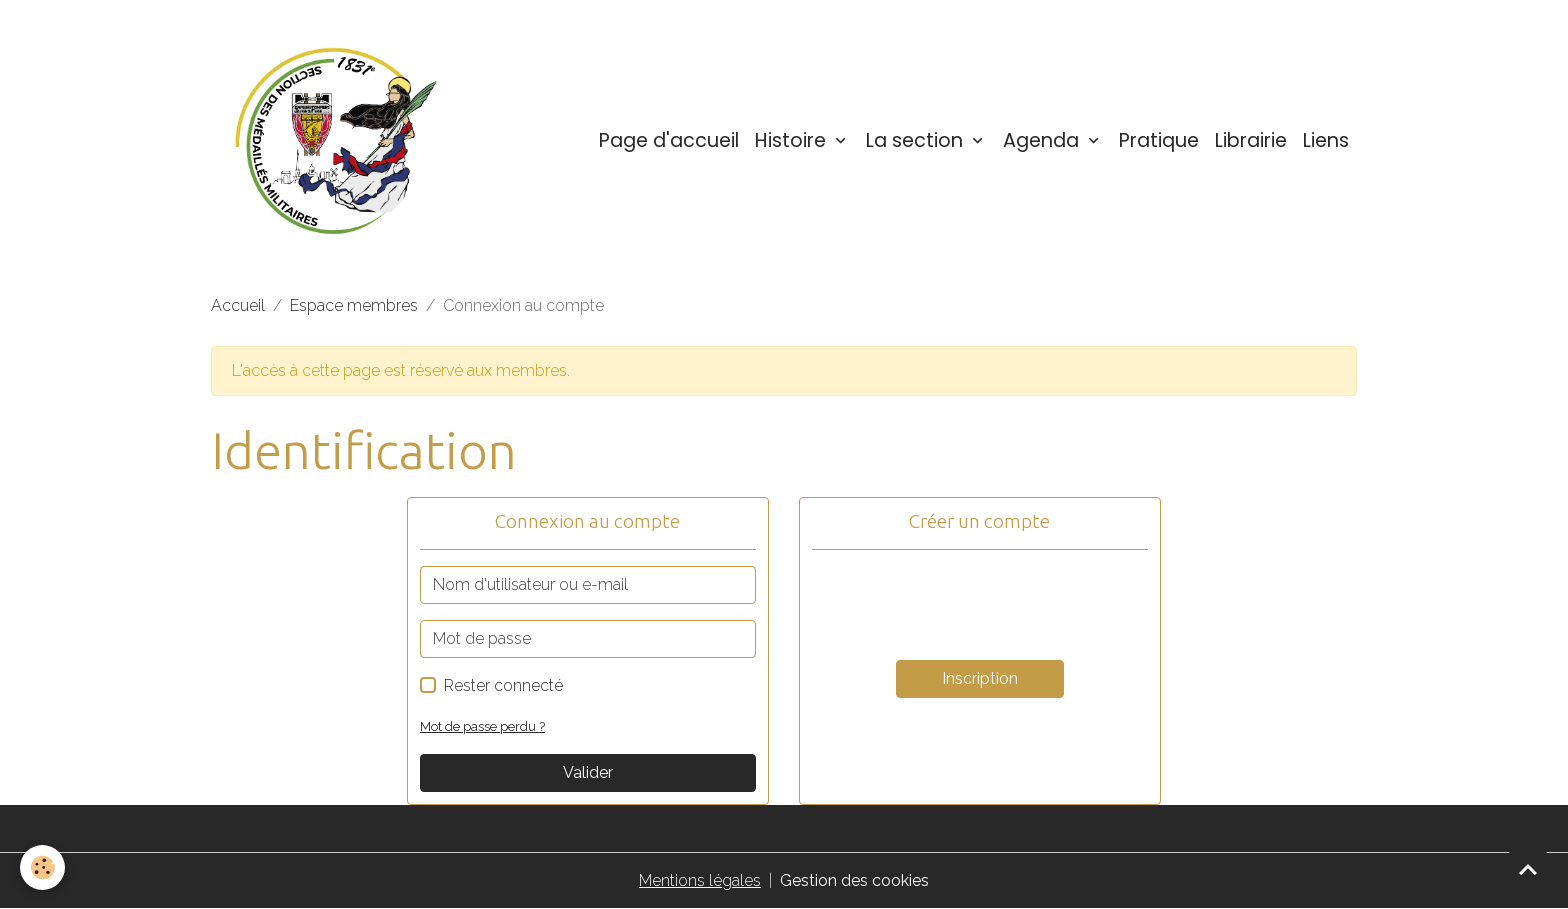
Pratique (1159, 140)
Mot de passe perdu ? (482, 726)
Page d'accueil (669, 140)
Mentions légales (700, 880)
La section (917, 140)
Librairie (1251, 140)
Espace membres (354, 305)
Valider (588, 772)
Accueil (238, 305)
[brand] (340, 141)
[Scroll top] (1528, 869)
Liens (1326, 140)
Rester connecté (503, 685)
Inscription (980, 678)
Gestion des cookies (854, 880)
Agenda (1043, 140)
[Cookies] (42, 867)
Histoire (793, 140)
